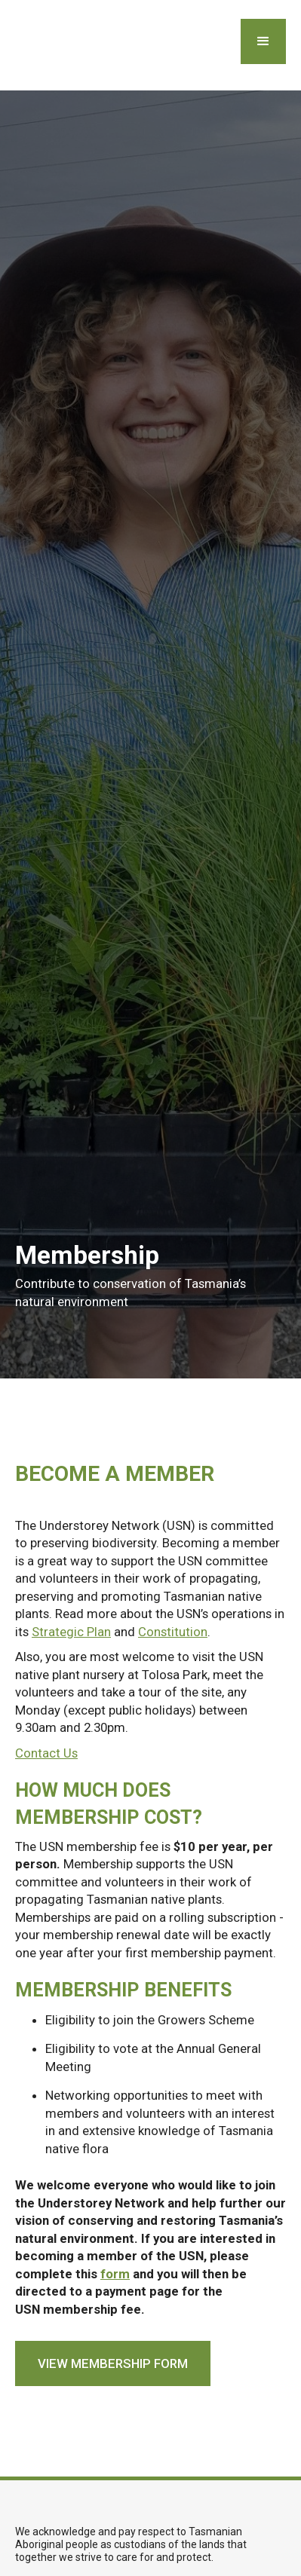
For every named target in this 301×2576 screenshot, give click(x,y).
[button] (263, 41)
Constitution (172, 1631)
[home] (13, 45)
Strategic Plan (71, 1631)
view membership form (113, 2363)
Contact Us (46, 1753)
